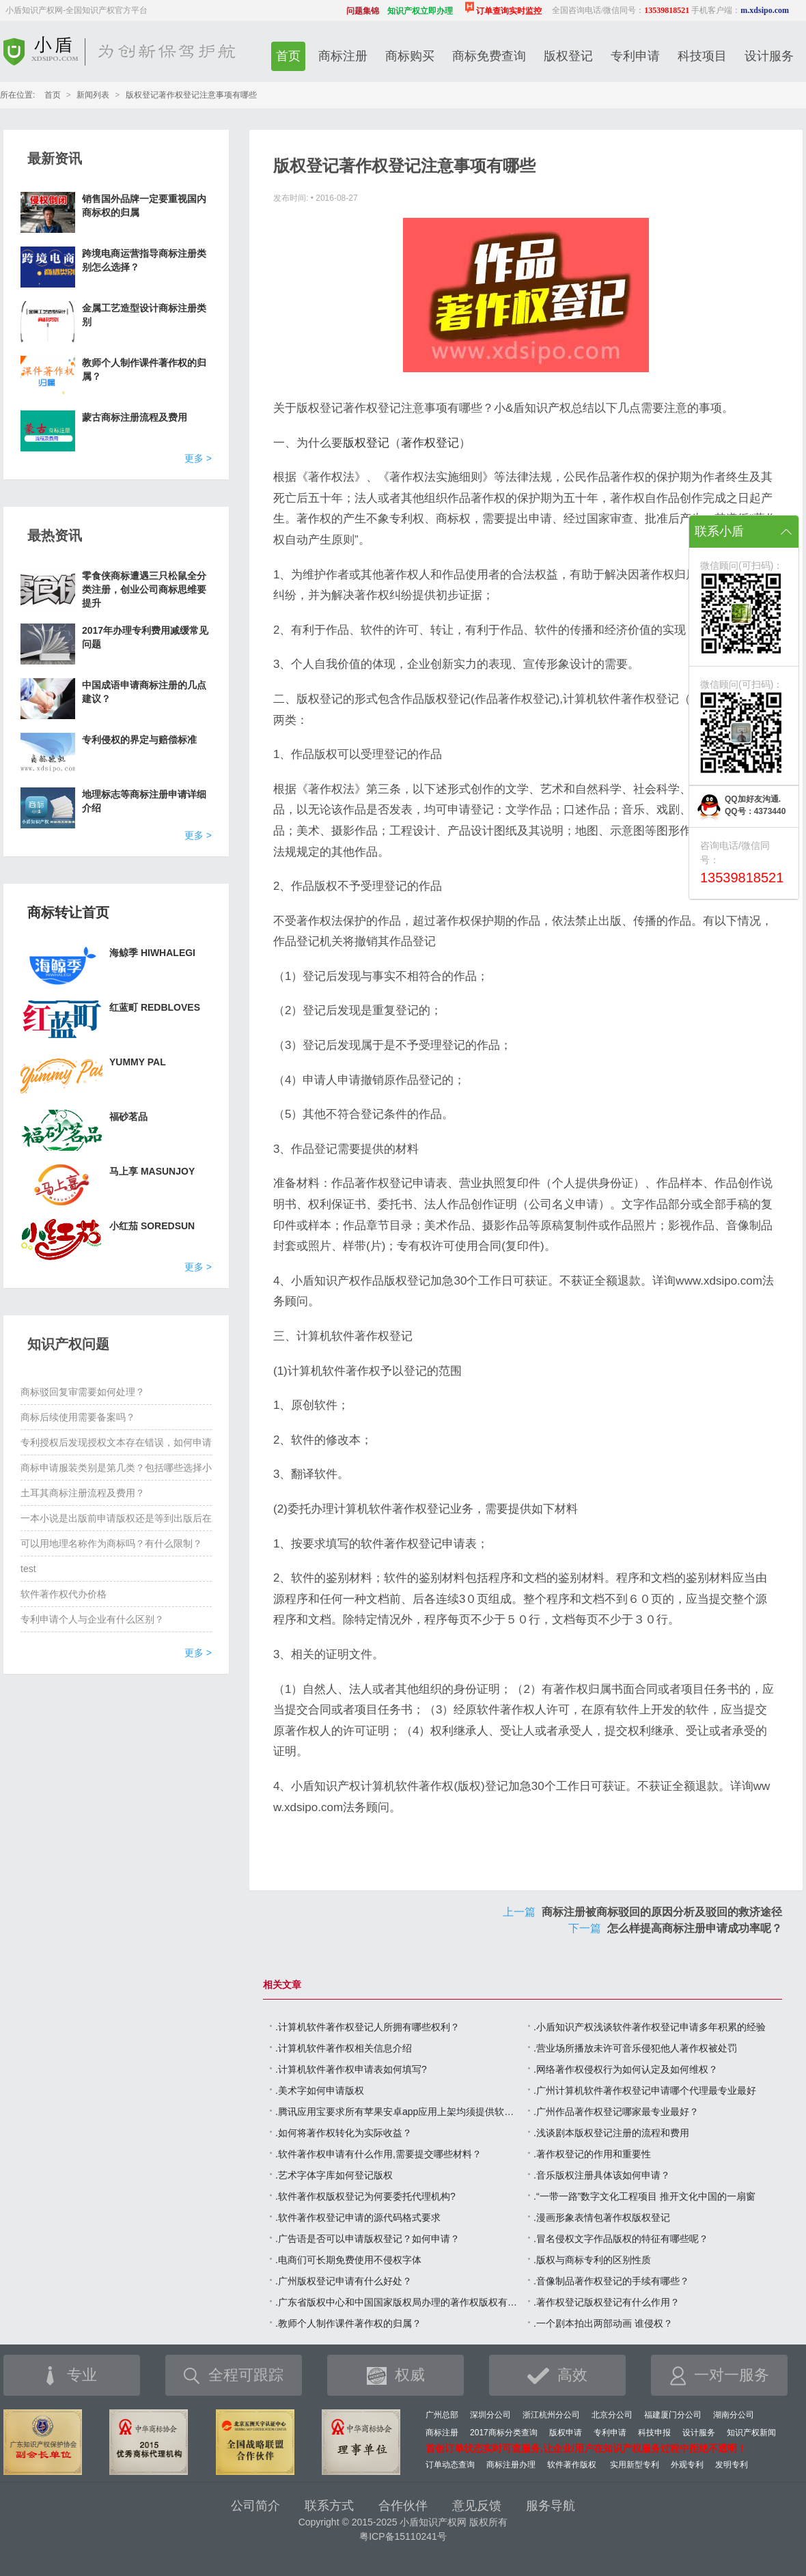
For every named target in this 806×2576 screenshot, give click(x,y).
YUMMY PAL (137, 1061)
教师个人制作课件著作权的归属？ (144, 369)
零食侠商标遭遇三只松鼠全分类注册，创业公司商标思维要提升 (144, 589)
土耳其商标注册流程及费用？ (82, 1492)
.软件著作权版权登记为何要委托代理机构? (365, 2196)
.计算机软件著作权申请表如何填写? (351, 2069)
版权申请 (565, 2432)
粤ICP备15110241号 (403, 2536)
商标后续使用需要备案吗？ (77, 1417)
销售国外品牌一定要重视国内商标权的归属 (144, 205)
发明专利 (731, 2464)
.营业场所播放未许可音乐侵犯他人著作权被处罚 (635, 2048)
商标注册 (342, 56)
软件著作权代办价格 (63, 1593)
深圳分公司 (490, 2415)
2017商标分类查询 (504, 2432)
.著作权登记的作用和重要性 (592, 2153)
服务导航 (550, 2505)
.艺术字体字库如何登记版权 (334, 2175)
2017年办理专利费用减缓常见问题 (145, 637)
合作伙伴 (403, 2505)
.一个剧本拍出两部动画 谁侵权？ (603, 2323)
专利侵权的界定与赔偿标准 (139, 739)
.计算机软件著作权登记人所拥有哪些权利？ (367, 2026)
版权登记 (568, 56)
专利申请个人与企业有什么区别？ (92, 1619)
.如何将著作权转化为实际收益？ (343, 2132)
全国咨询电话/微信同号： (620, 10)
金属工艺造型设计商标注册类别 (144, 315)
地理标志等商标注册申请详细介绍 (144, 801)
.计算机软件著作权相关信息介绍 (343, 2048)
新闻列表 (93, 95)
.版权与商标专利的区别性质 (592, 2259)
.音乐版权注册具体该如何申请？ (601, 2175)
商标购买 (409, 56)
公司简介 (255, 2505)
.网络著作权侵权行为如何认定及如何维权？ (625, 2069)
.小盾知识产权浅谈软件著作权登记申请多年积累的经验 (649, 2026)
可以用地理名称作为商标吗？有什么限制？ (111, 1543)
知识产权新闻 (751, 2432)
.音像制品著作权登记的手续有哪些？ (611, 2281)
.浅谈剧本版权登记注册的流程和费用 (611, 2132)
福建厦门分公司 (672, 2415)
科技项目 (702, 56)
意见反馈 (476, 2505)
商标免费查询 (489, 56)
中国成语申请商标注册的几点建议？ (144, 692)
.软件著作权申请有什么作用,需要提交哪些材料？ (378, 2153)
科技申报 (654, 2432)
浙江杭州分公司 (551, 2415)
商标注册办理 (511, 2464)
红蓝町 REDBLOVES (154, 1007)
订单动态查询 (450, 2464)
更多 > (198, 458)
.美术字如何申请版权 (319, 2090)
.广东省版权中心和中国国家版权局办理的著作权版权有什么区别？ (398, 2302)
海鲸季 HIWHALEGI (152, 952)
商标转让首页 (68, 912)
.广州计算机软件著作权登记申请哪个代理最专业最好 (644, 2090)
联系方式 (329, 2505)
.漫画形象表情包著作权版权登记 (601, 2217)
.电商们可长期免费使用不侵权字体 (348, 2259)
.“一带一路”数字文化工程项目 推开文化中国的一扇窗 (644, 2196)
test (28, 1568)
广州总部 (442, 2415)
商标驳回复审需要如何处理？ (82, 1391)
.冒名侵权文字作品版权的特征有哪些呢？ (620, 2238)
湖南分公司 (733, 2415)
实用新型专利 (634, 2464)
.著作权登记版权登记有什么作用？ (606, 2302)
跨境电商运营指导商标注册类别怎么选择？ (144, 260)
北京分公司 (612, 2415)
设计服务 (769, 56)
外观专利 (687, 2464)
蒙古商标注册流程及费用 (134, 417)
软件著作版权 (571, 2464)
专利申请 (635, 56)
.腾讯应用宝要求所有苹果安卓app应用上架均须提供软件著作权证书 (398, 2111)
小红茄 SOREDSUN (152, 1225)
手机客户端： (740, 10)
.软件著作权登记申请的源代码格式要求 (358, 2217)
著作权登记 (430, 442)
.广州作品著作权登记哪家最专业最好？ (616, 2111)
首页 (288, 56)
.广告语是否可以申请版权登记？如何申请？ (367, 2238)
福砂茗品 (128, 1116)
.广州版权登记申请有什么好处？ (343, 2281)
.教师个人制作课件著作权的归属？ (348, 2323)
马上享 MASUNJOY (152, 1171)
